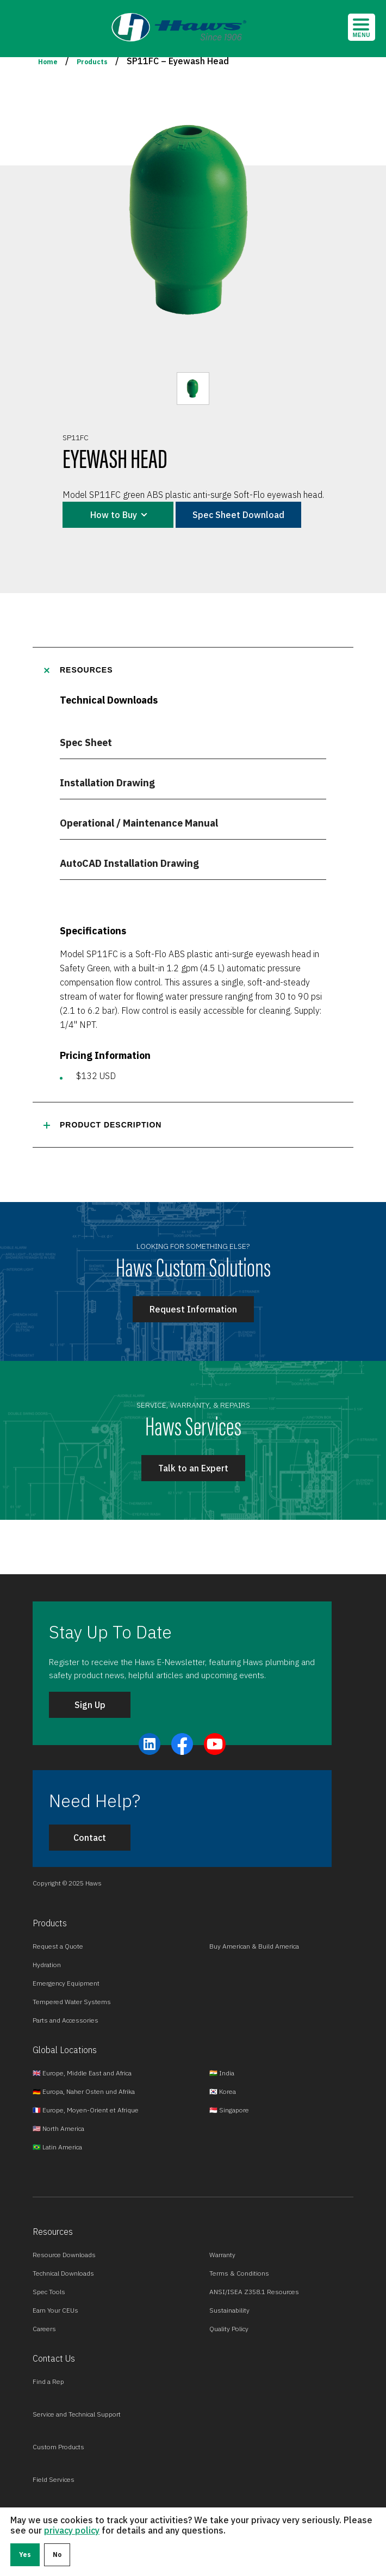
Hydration (47, 1965)
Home (48, 62)
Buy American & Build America (254, 1946)
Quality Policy (228, 2329)
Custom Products (58, 2447)
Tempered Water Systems (72, 2002)
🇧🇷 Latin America (57, 2147)
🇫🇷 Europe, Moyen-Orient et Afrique (86, 2110)
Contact (89, 1837)
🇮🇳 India (221, 2073)
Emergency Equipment (66, 1983)
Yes (25, 2554)
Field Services (53, 2479)
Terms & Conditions (239, 2273)
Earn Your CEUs (55, 2310)
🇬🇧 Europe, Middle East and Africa (82, 2073)
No (57, 2554)
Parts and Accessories (65, 2020)
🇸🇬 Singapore (229, 2110)
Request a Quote (58, 1946)
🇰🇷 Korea (222, 2091)
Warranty (222, 2255)
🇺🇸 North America (58, 2128)
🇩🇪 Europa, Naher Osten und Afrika (84, 2091)
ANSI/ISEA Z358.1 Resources (254, 2292)
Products (92, 62)
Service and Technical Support (77, 2414)
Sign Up (89, 1704)
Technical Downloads (63, 2273)
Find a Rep (48, 2381)
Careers (44, 2329)
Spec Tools (49, 2292)
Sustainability (229, 2310)
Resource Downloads (64, 2255)
